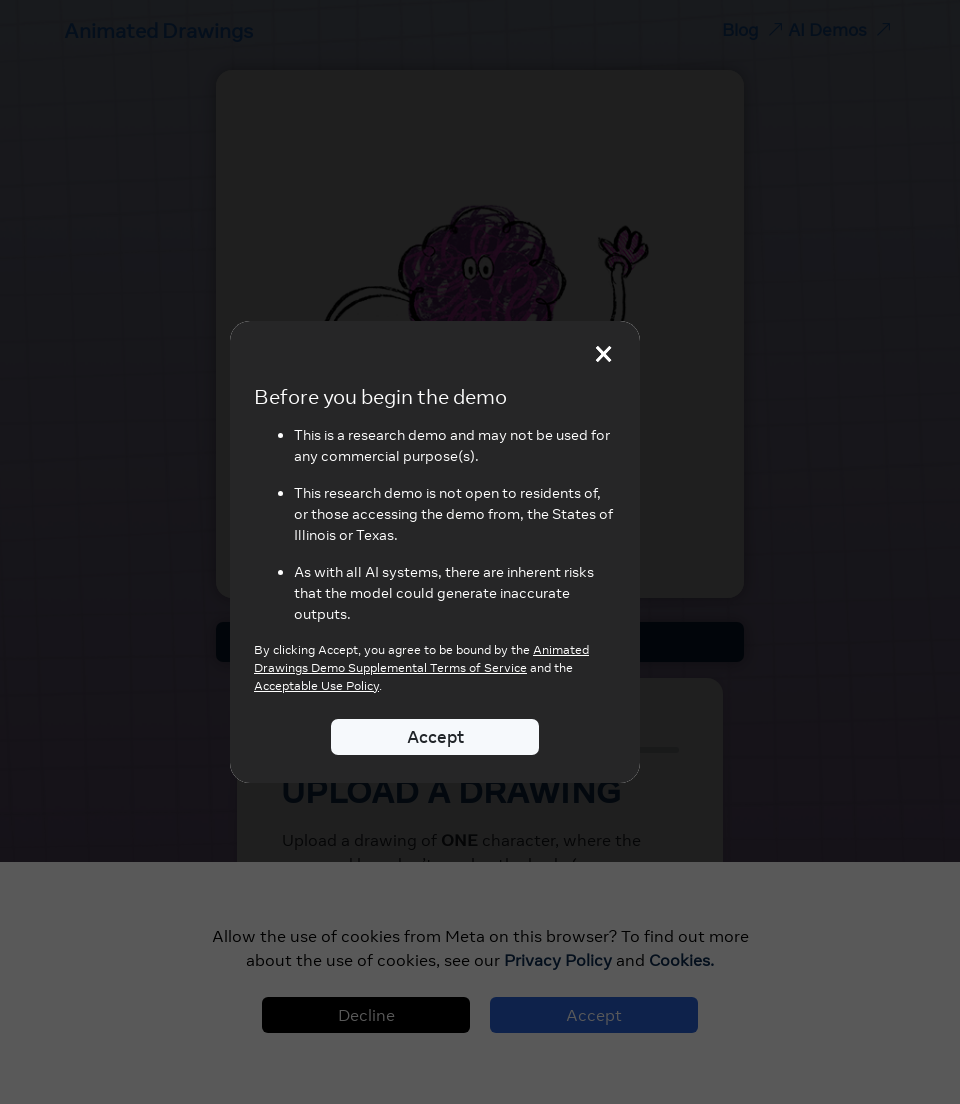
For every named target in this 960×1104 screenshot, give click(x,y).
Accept (435, 737)
